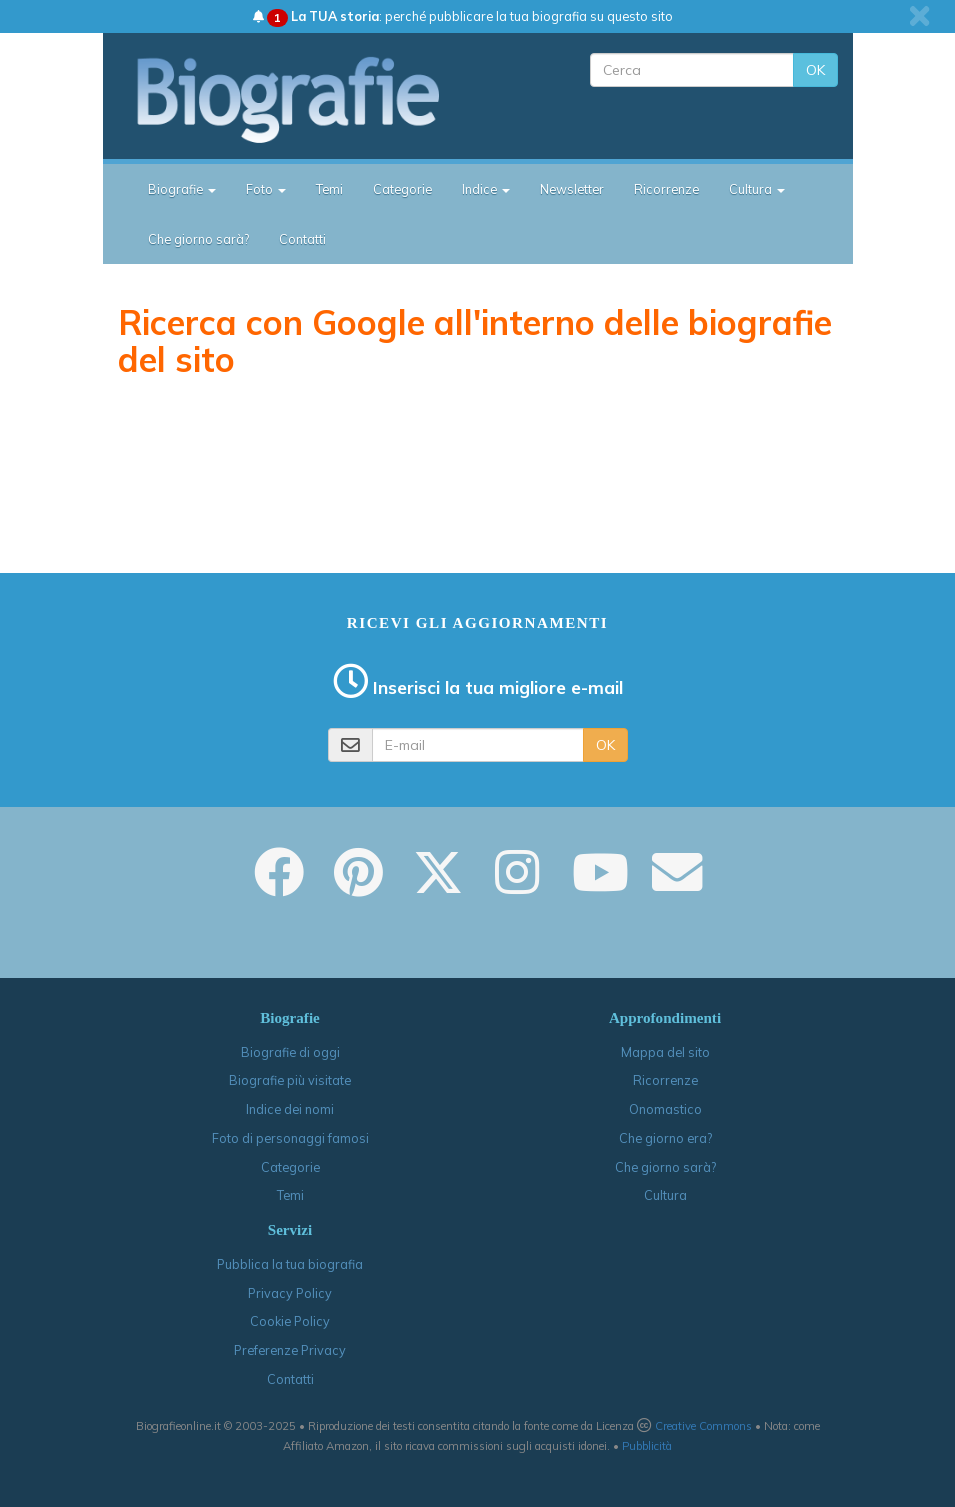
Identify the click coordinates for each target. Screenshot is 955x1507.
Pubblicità (647, 1446)
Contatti (302, 239)
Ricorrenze (666, 189)
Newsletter (572, 189)
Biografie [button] (182, 189)
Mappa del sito (665, 1052)
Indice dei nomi (290, 1109)
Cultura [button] (757, 189)
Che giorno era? (665, 1138)
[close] (919, 16)
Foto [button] (266, 189)
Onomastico (665, 1109)
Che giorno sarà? (198, 239)
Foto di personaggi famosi (290, 1138)
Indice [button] (486, 189)
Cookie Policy (290, 1321)
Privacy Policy (290, 1293)
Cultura (665, 1195)
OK (815, 70)
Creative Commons (703, 1426)
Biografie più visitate (290, 1080)
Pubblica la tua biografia (290, 1264)
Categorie (402, 189)
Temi (329, 189)
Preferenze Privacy (290, 1350)
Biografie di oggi (290, 1052)
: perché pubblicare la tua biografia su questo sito (463, 16)
